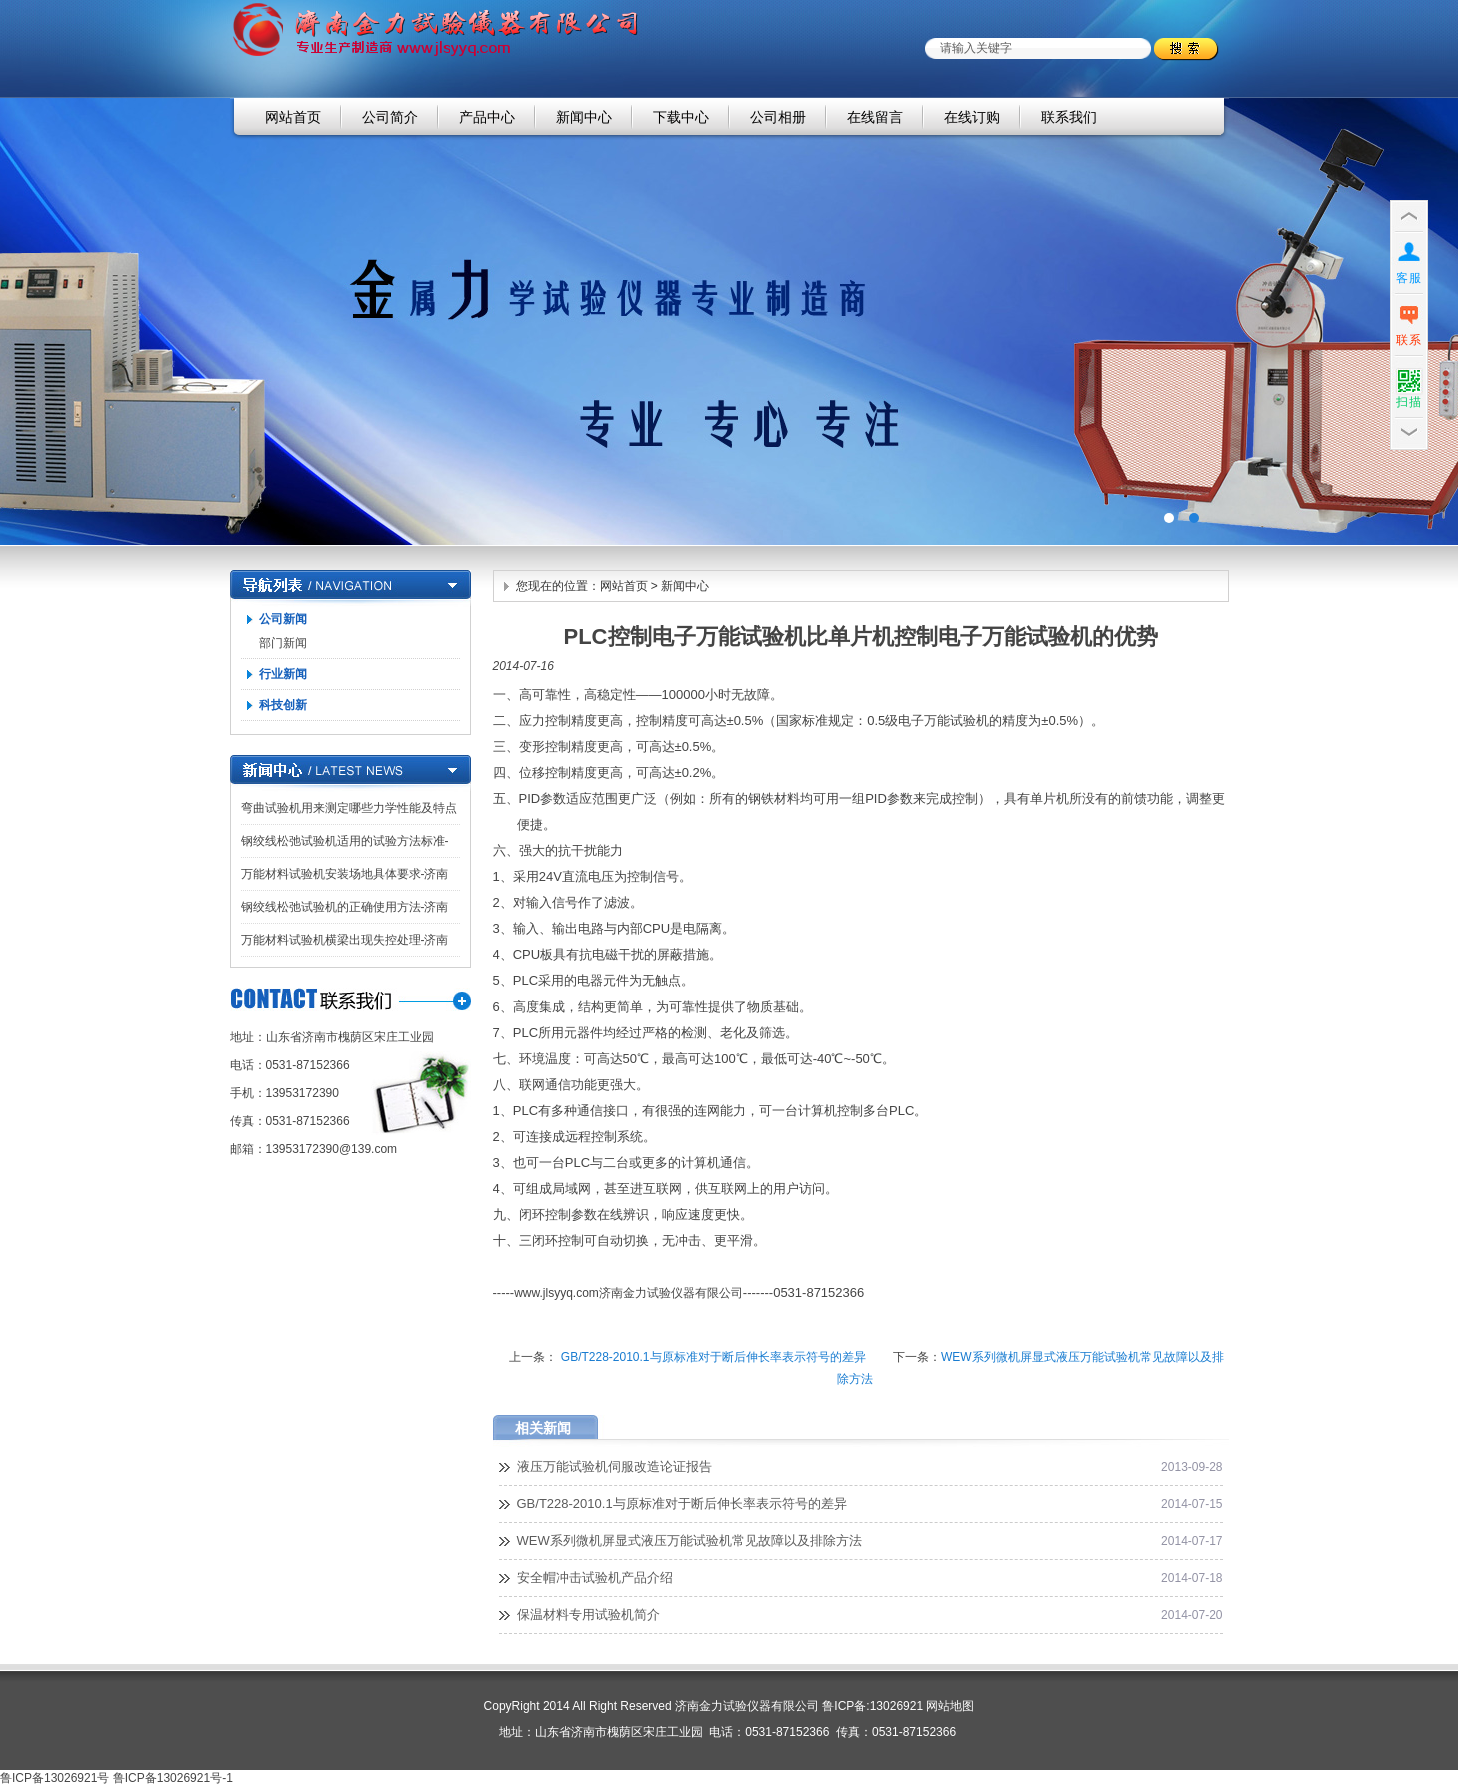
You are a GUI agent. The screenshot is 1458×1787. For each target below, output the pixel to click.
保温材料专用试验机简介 (588, 1614)
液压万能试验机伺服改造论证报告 (614, 1466)
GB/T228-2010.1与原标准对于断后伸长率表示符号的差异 (711, 1357)
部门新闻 (283, 643)
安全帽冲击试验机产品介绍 (595, 1577)
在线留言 (875, 117)
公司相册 (778, 117)
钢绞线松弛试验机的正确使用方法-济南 (345, 907)
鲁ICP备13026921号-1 (173, 1778)
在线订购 (972, 117)
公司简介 (390, 117)
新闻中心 (584, 117)
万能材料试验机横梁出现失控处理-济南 (345, 940)
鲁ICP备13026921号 (54, 1778)
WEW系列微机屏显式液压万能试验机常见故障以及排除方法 (689, 1540)
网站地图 (950, 1706)
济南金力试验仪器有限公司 (729, 321)
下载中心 (681, 117)
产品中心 (487, 117)
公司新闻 (283, 619)
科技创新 (283, 705)
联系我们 (1069, 117)
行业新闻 (283, 674)
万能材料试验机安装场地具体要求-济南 (345, 874)
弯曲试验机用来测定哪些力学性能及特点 (349, 808)
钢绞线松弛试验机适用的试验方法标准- (345, 841)
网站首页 (293, 117)
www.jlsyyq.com (556, 1293)
